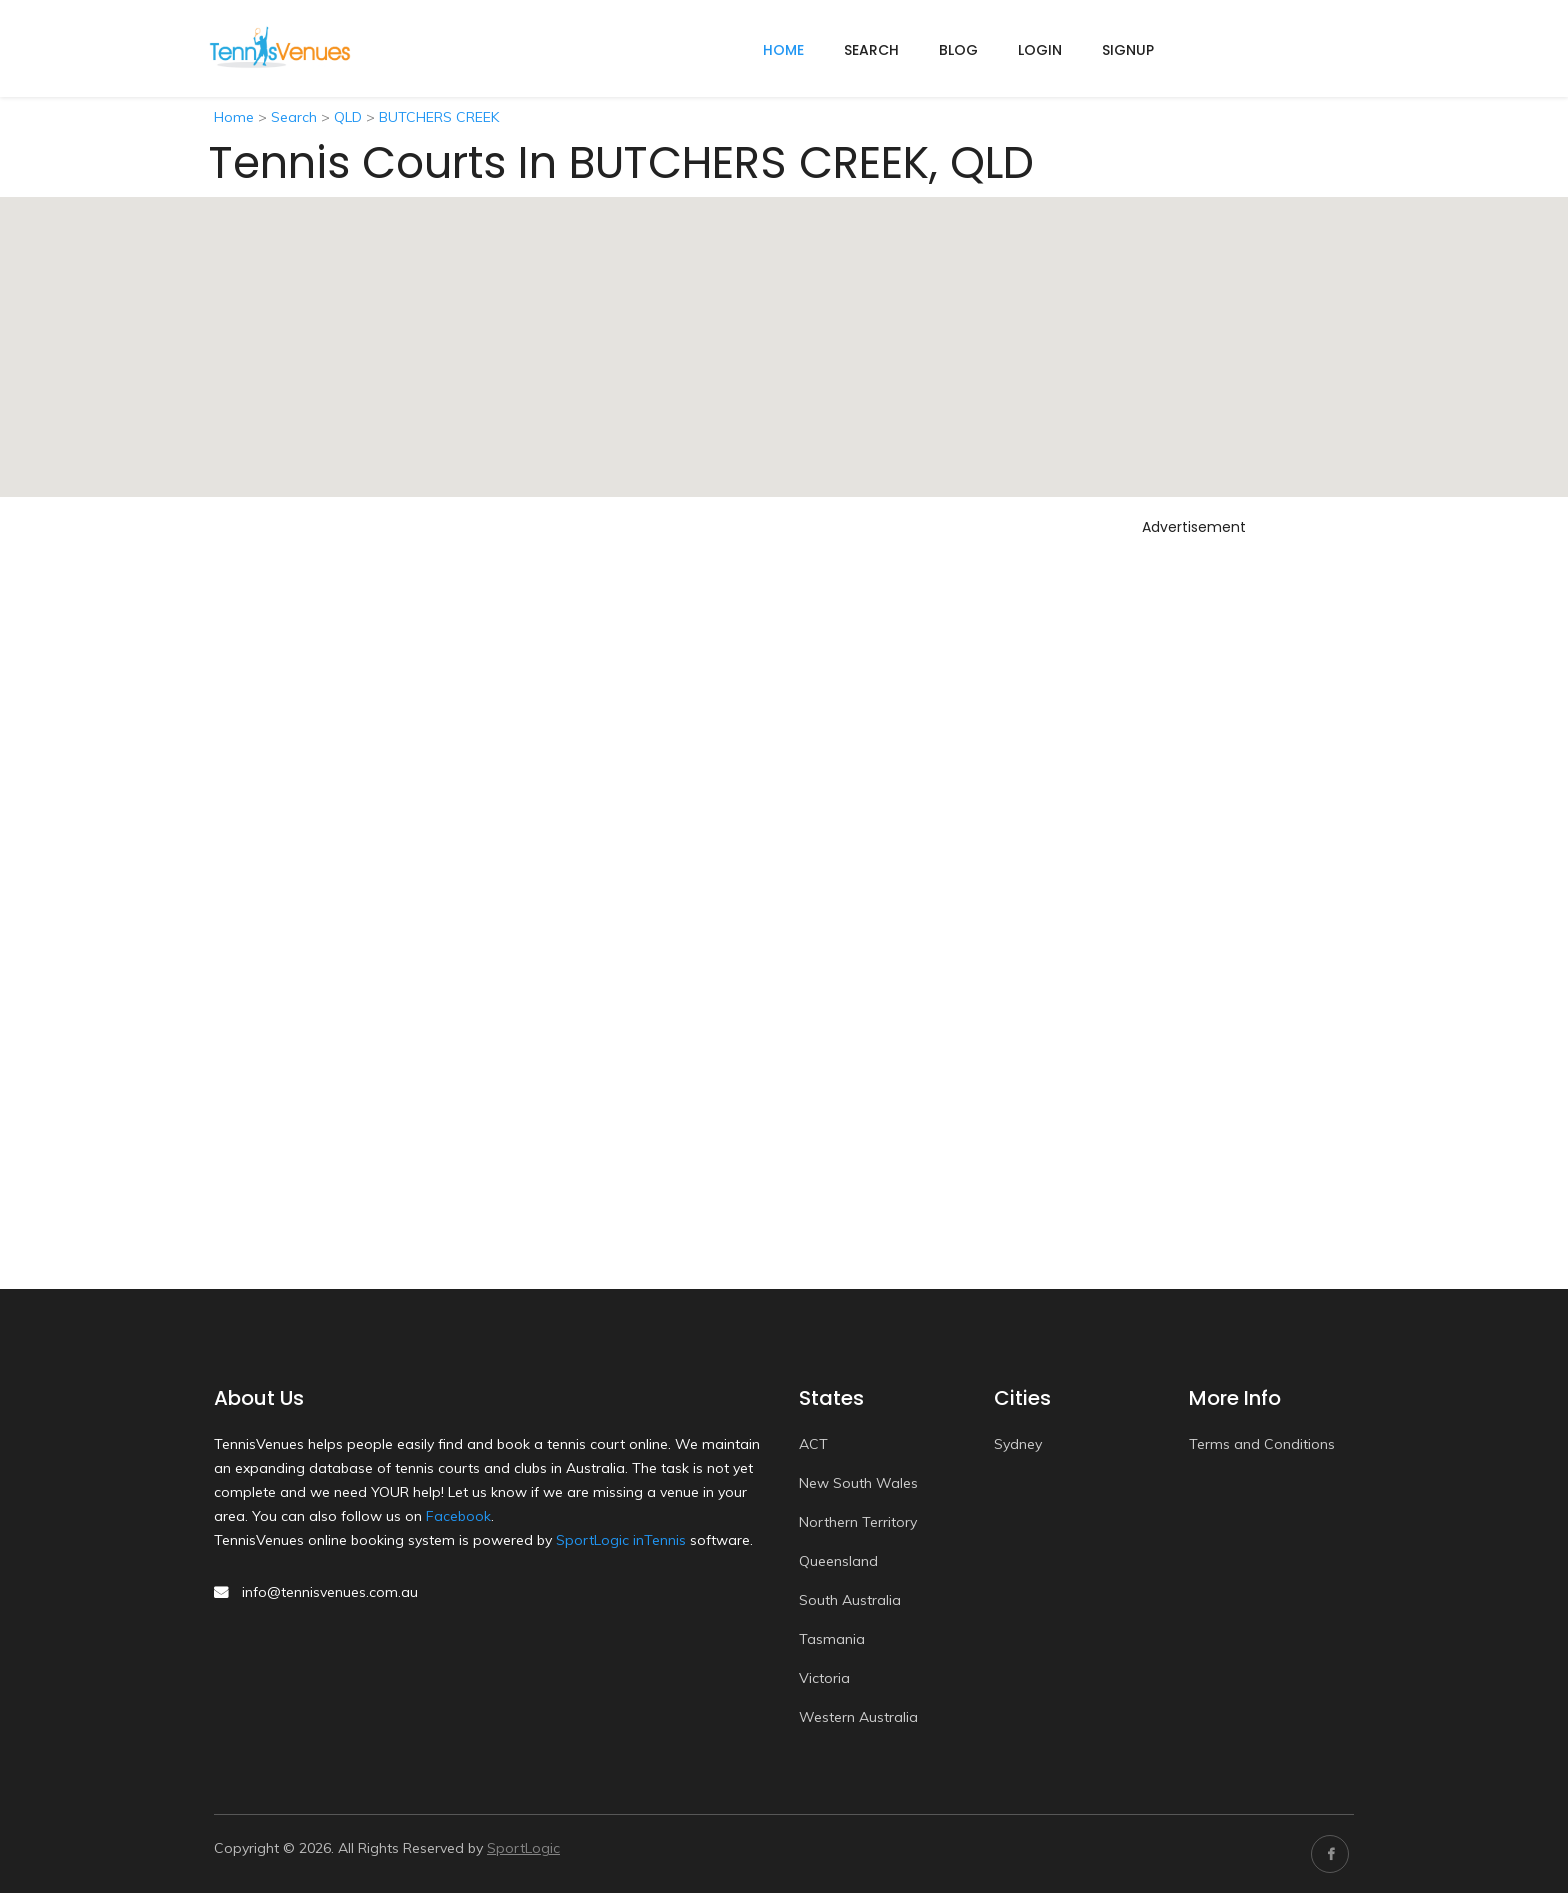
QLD (348, 117)
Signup (1128, 50)
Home (234, 117)
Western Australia (858, 1717)
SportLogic (523, 1848)
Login (1040, 50)
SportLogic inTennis (621, 1540)
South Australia (850, 1600)
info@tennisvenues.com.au (330, 1592)
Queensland (838, 1561)
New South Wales (858, 1483)
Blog (958, 50)
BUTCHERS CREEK (439, 117)
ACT (813, 1444)
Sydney (1018, 1444)
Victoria (824, 1678)
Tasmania (832, 1639)
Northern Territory (858, 1522)
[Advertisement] (1194, 843)
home (783, 50)
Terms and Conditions (1262, 1444)
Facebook (458, 1516)
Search (871, 50)
